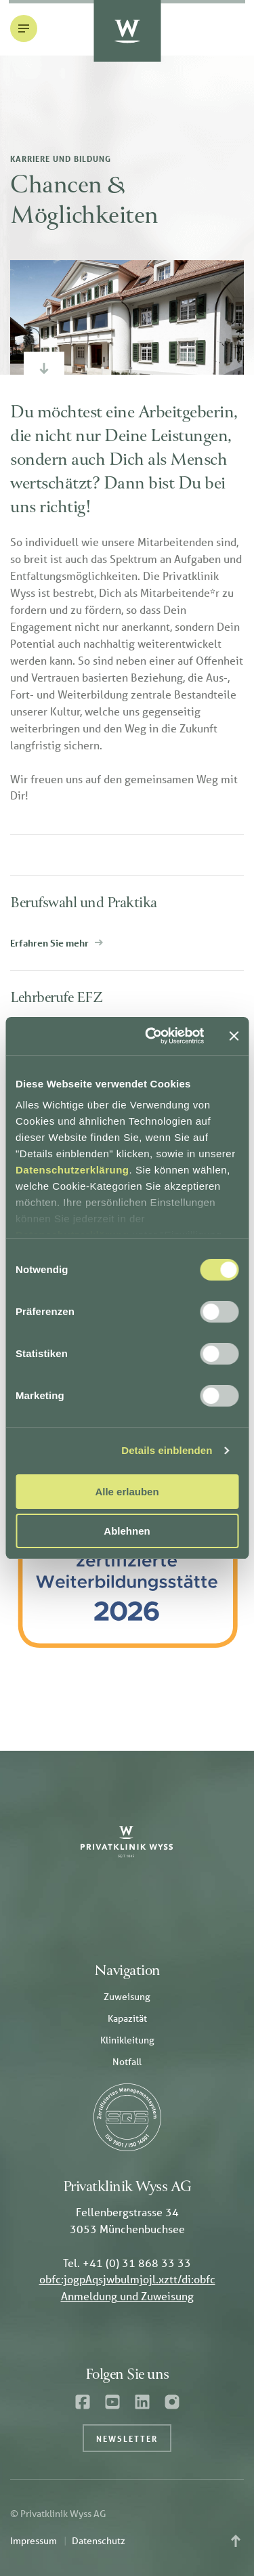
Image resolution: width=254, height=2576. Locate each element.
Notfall (127, 2062)
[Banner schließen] (233, 1036)
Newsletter (127, 2438)
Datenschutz (98, 2541)
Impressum (33, 2541)
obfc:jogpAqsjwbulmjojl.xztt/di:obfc (127, 2279)
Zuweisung (127, 1997)
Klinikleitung (127, 2040)
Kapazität (127, 2018)
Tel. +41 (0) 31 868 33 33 (127, 2263)
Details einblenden (166, 1450)
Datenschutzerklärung (72, 1170)
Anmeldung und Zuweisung (127, 2296)
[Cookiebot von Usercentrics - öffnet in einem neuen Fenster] (151, 1036)
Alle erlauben (126, 1491)
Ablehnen (127, 1531)
